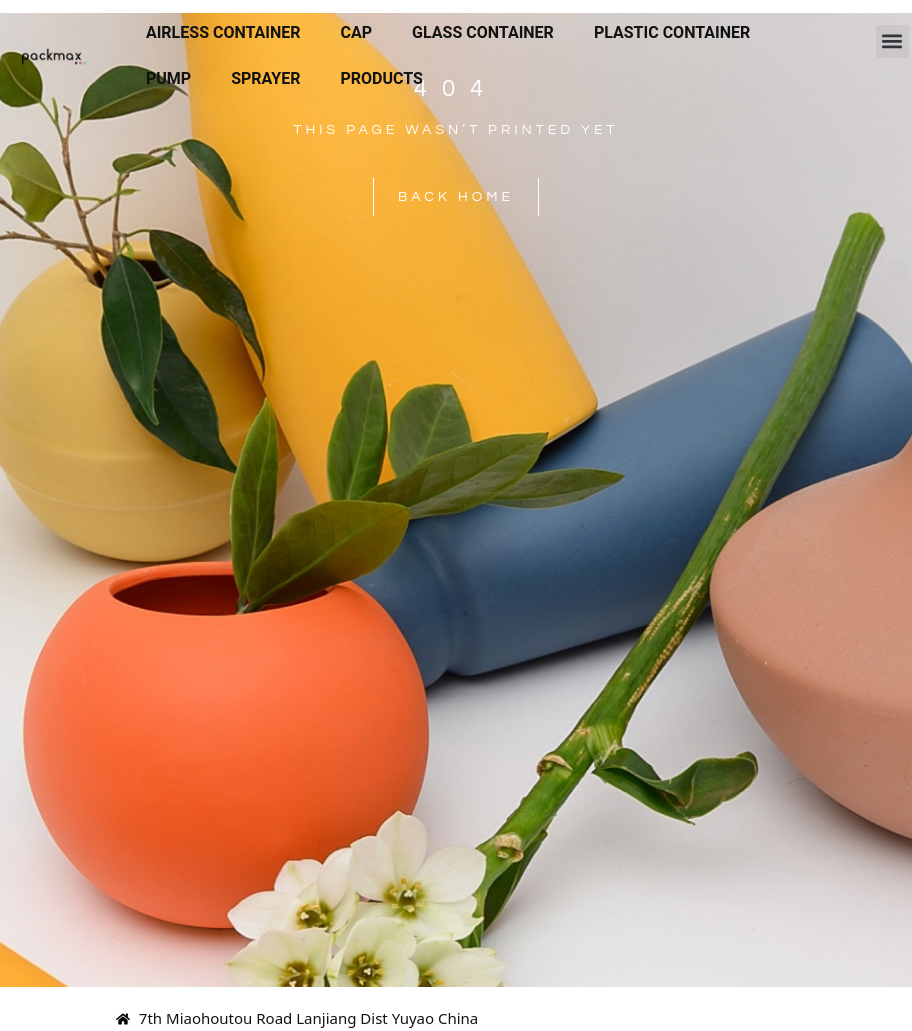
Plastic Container (672, 32)
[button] (892, 41)
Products (381, 78)
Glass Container (483, 32)
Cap (357, 32)
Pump (168, 78)
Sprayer (265, 78)
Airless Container (223, 32)
